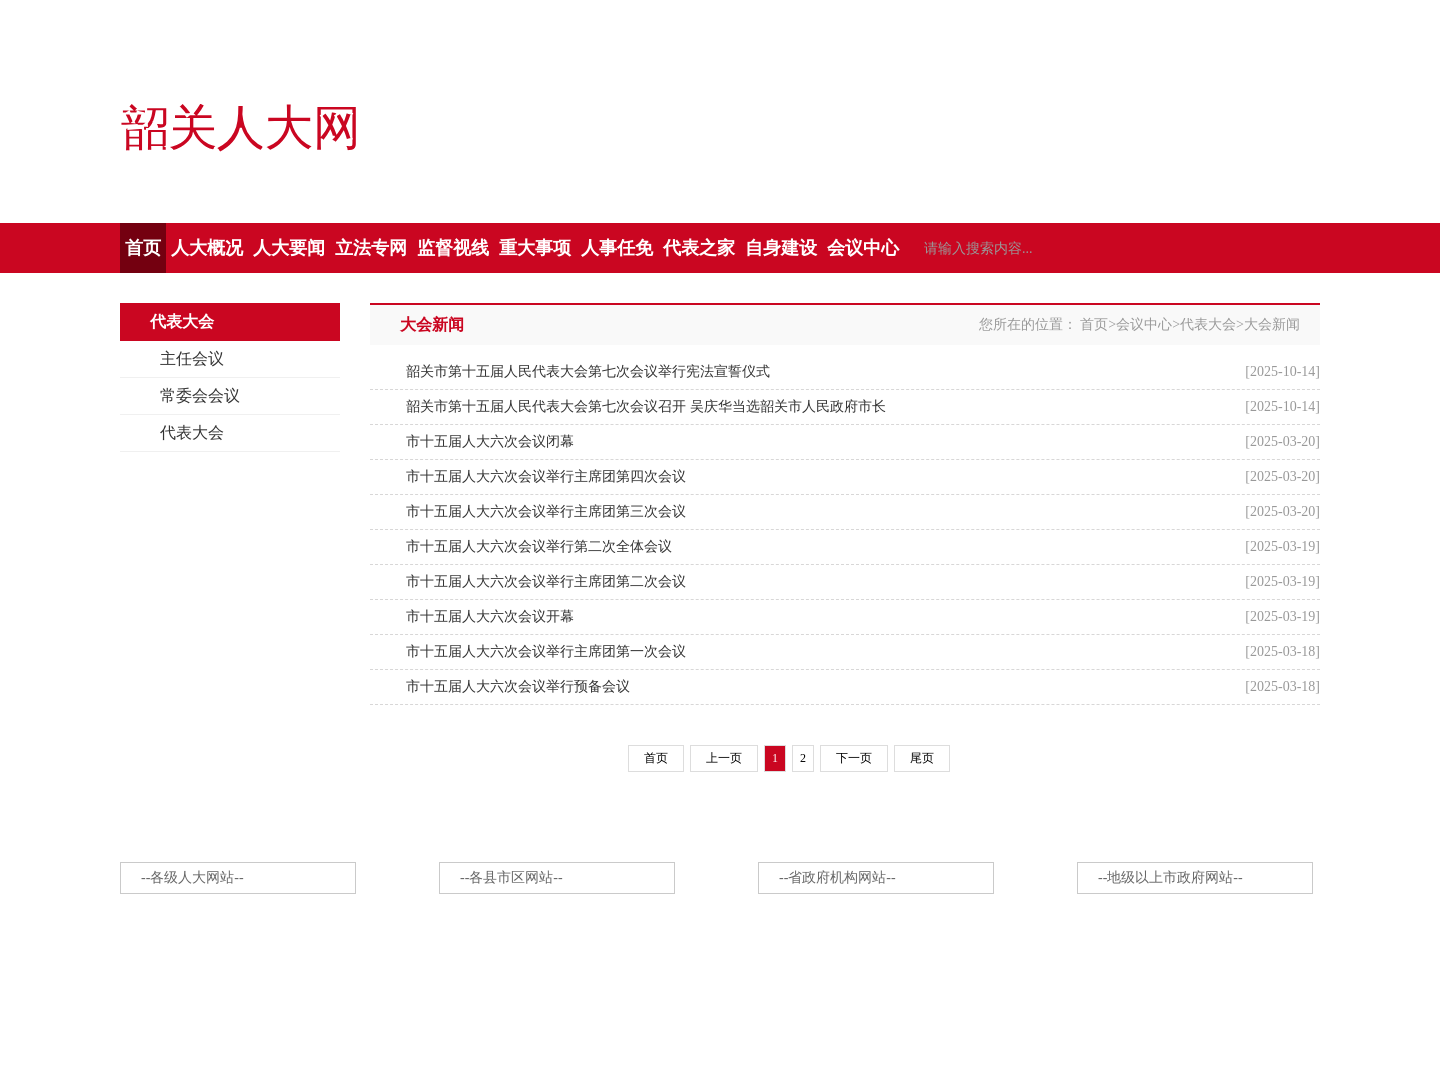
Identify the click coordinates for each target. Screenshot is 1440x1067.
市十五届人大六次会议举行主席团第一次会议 (546, 651)
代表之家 (699, 248)
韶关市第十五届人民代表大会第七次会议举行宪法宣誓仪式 (588, 371)
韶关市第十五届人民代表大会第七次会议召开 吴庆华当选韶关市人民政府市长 (646, 406)
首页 (143, 248)
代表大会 (192, 432)
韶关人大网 (240, 129)
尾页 (922, 758)
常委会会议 (200, 395)
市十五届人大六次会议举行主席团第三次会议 (546, 511)
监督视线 (453, 248)
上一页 (724, 758)
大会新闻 (1272, 324)
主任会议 (192, 358)
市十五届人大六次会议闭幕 (490, 441)
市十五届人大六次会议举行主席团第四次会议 (546, 476)
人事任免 (617, 248)
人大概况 (207, 248)
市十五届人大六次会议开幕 (490, 616)
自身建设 (781, 248)
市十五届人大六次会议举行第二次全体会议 (539, 546)
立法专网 (371, 248)
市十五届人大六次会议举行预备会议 (518, 686)
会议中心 (863, 248)
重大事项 (535, 248)
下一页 (854, 758)
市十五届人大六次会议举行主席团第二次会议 (546, 581)
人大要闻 (289, 248)
